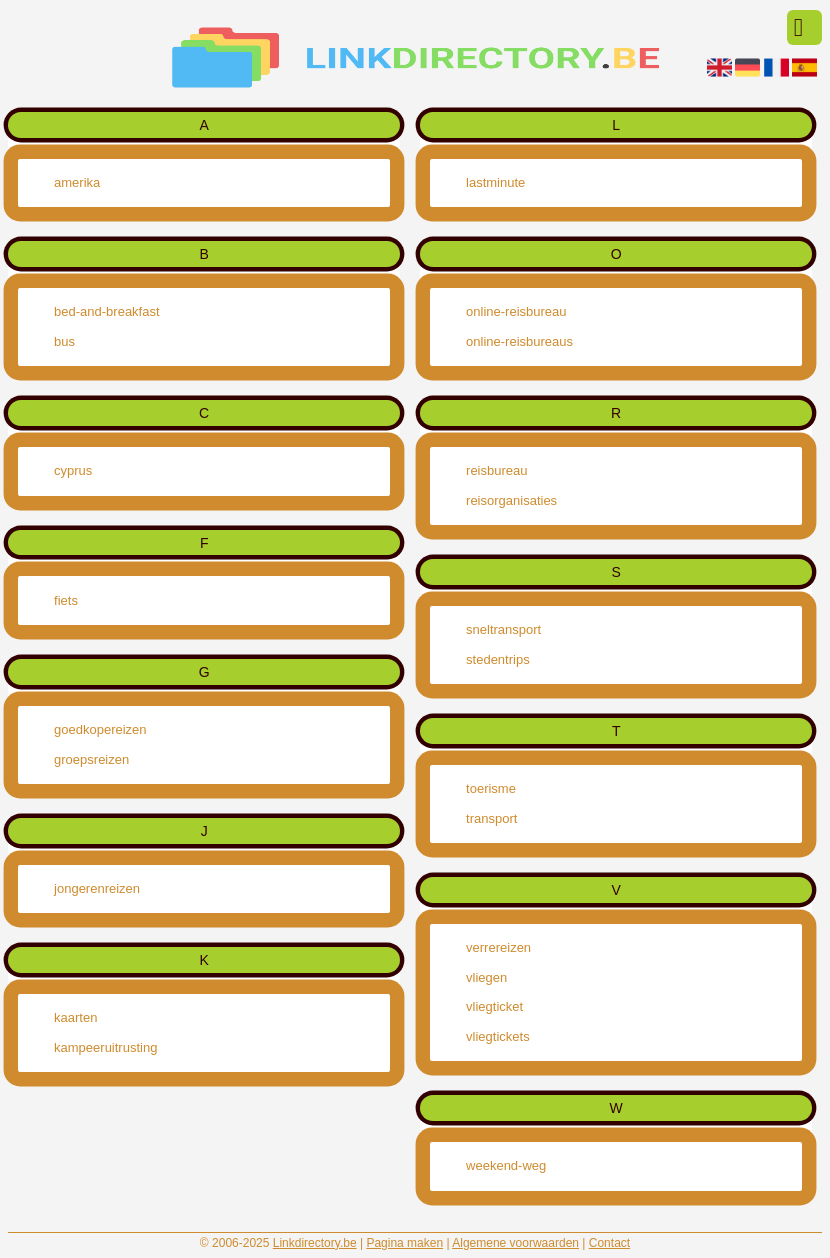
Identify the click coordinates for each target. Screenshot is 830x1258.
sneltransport (503, 629)
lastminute (495, 182)
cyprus (73, 470)
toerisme (491, 788)
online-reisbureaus (519, 341)
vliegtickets (498, 1036)
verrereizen (498, 947)
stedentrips (498, 659)
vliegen (486, 977)
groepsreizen (91, 759)
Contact (609, 1243)
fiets (66, 600)
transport (491, 818)
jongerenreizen (97, 888)
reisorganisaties (511, 500)
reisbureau (496, 470)
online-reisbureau (516, 311)
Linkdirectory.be (315, 1243)
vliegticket (494, 1006)
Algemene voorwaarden (515, 1243)
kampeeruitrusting (105, 1047)
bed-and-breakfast (107, 311)
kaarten (75, 1017)
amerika (77, 182)
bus (64, 341)
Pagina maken (404, 1243)
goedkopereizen (100, 729)
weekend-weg (506, 1165)
